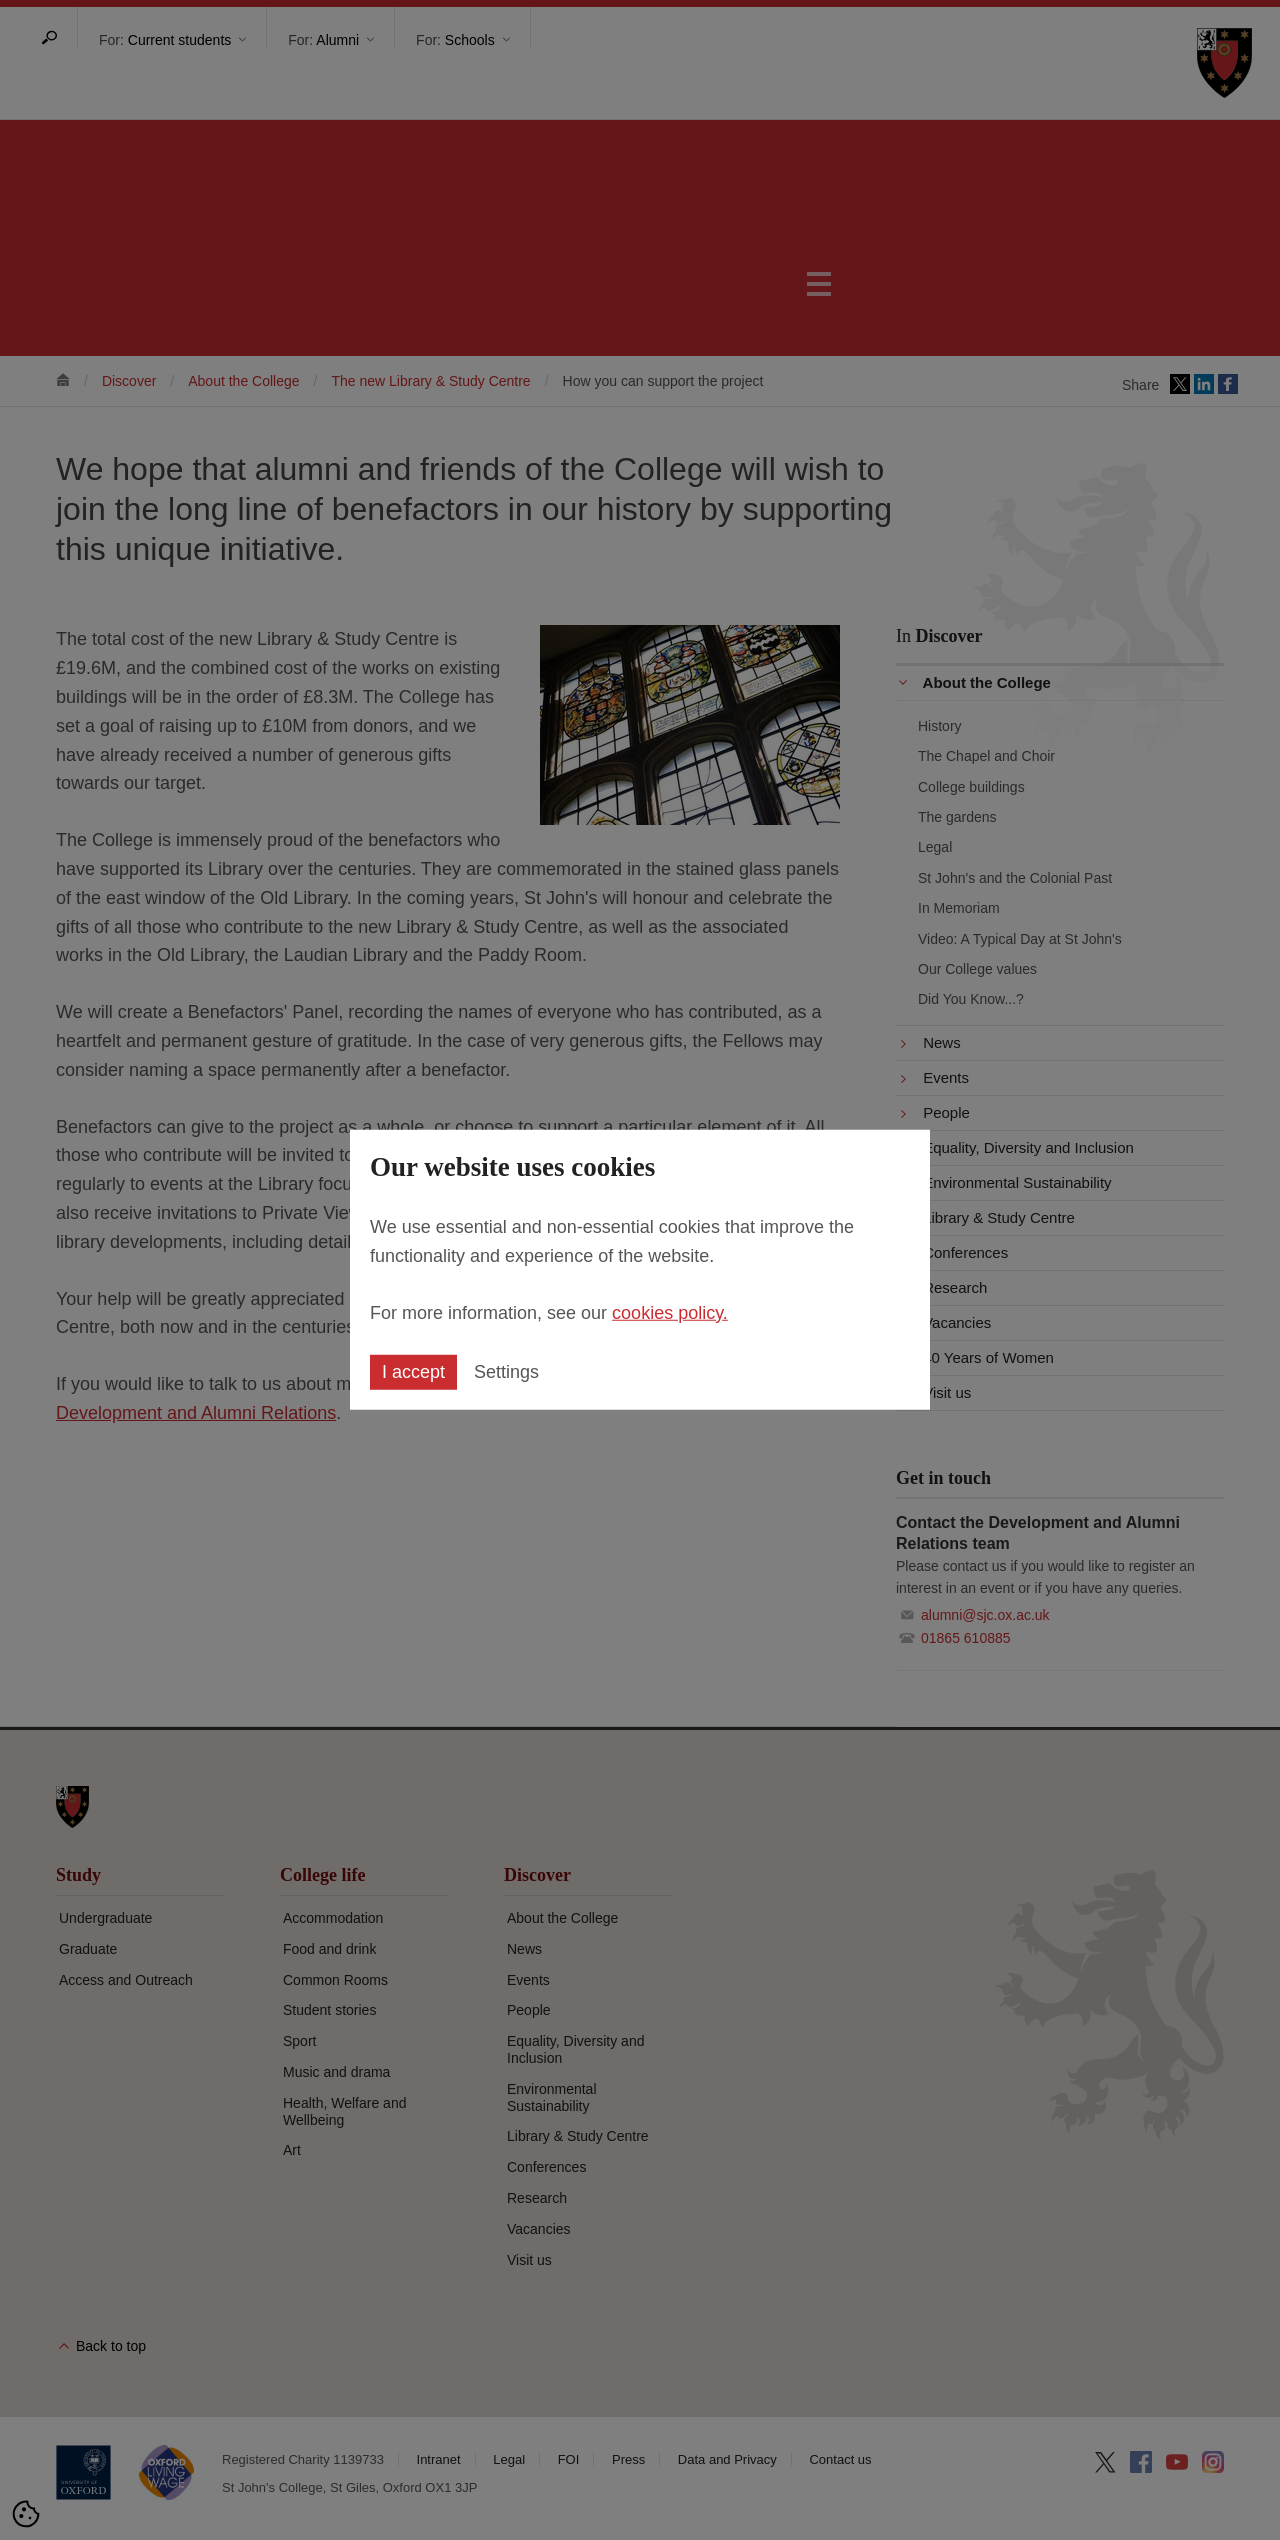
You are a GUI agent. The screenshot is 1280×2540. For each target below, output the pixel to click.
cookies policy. (670, 1312)
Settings (506, 1372)
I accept (413, 1372)
